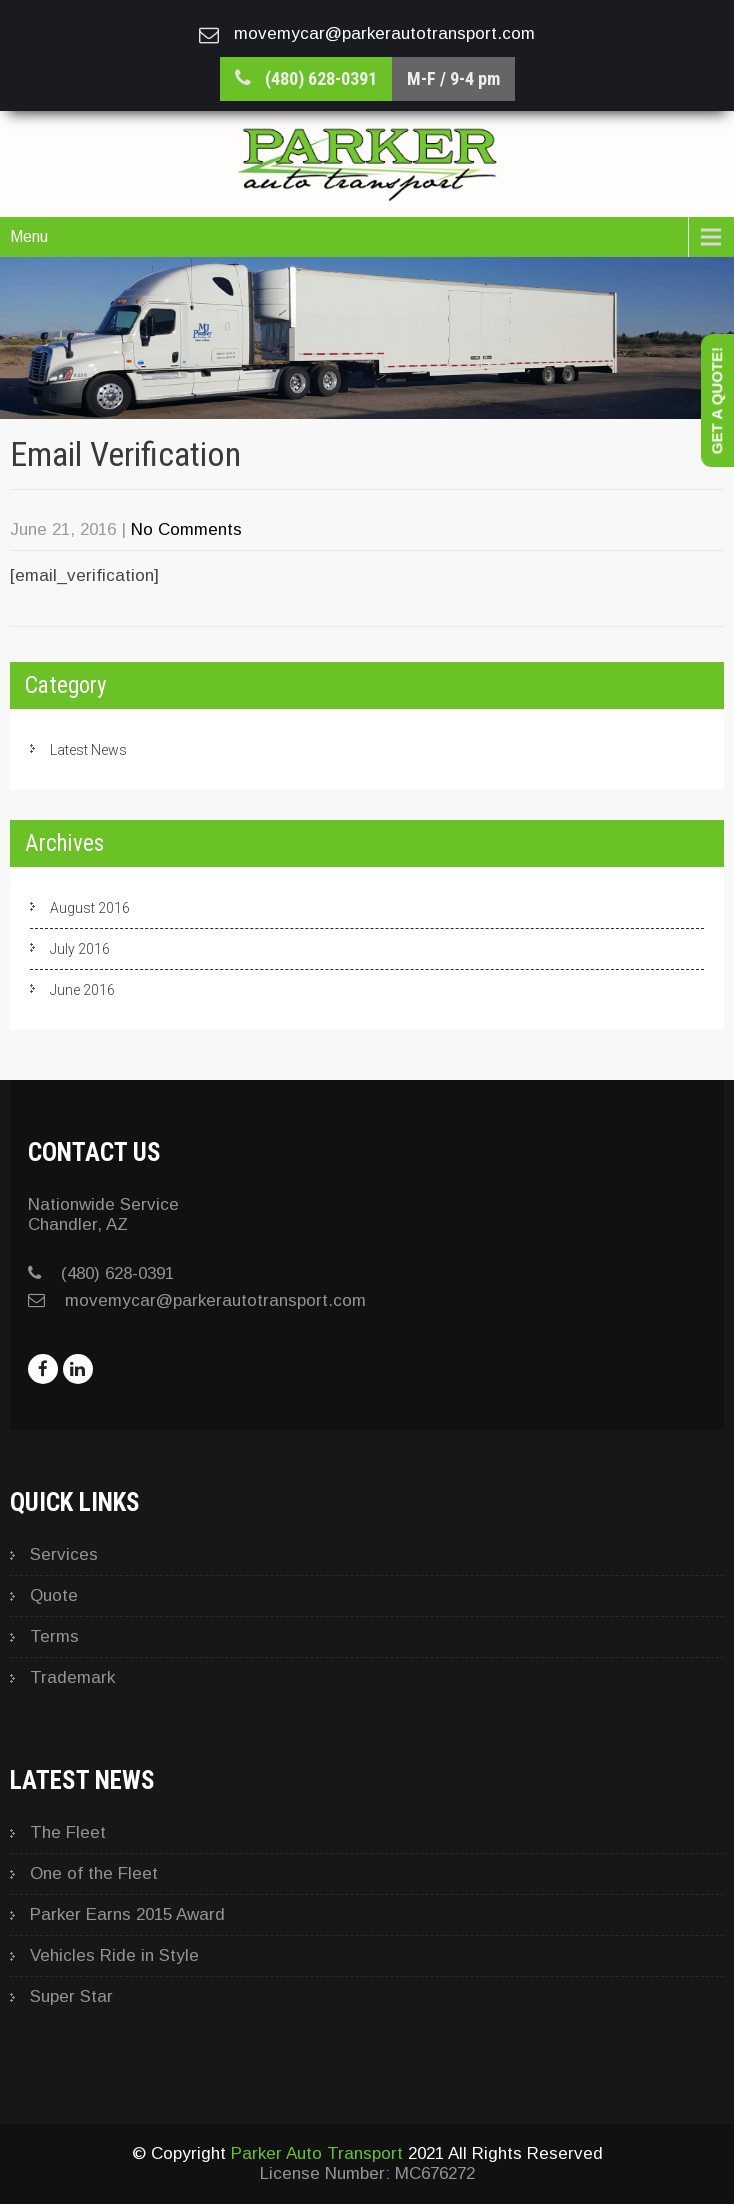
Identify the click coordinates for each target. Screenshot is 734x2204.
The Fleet (68, 1832)
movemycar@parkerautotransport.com (215, 1300)
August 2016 (90, 908)
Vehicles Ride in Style (114, 1955)
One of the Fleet (94, 1873)
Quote (54, 1595)
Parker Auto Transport (317, 2153)
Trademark (72, 1677)
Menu (29, 236)
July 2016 (80, 949)
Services (64, 1554)
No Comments (186, 529)
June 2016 (82, 990)
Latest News (88, 750)
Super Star (71, 1996)
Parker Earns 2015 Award (127, 1914)
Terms (54, 1636)
